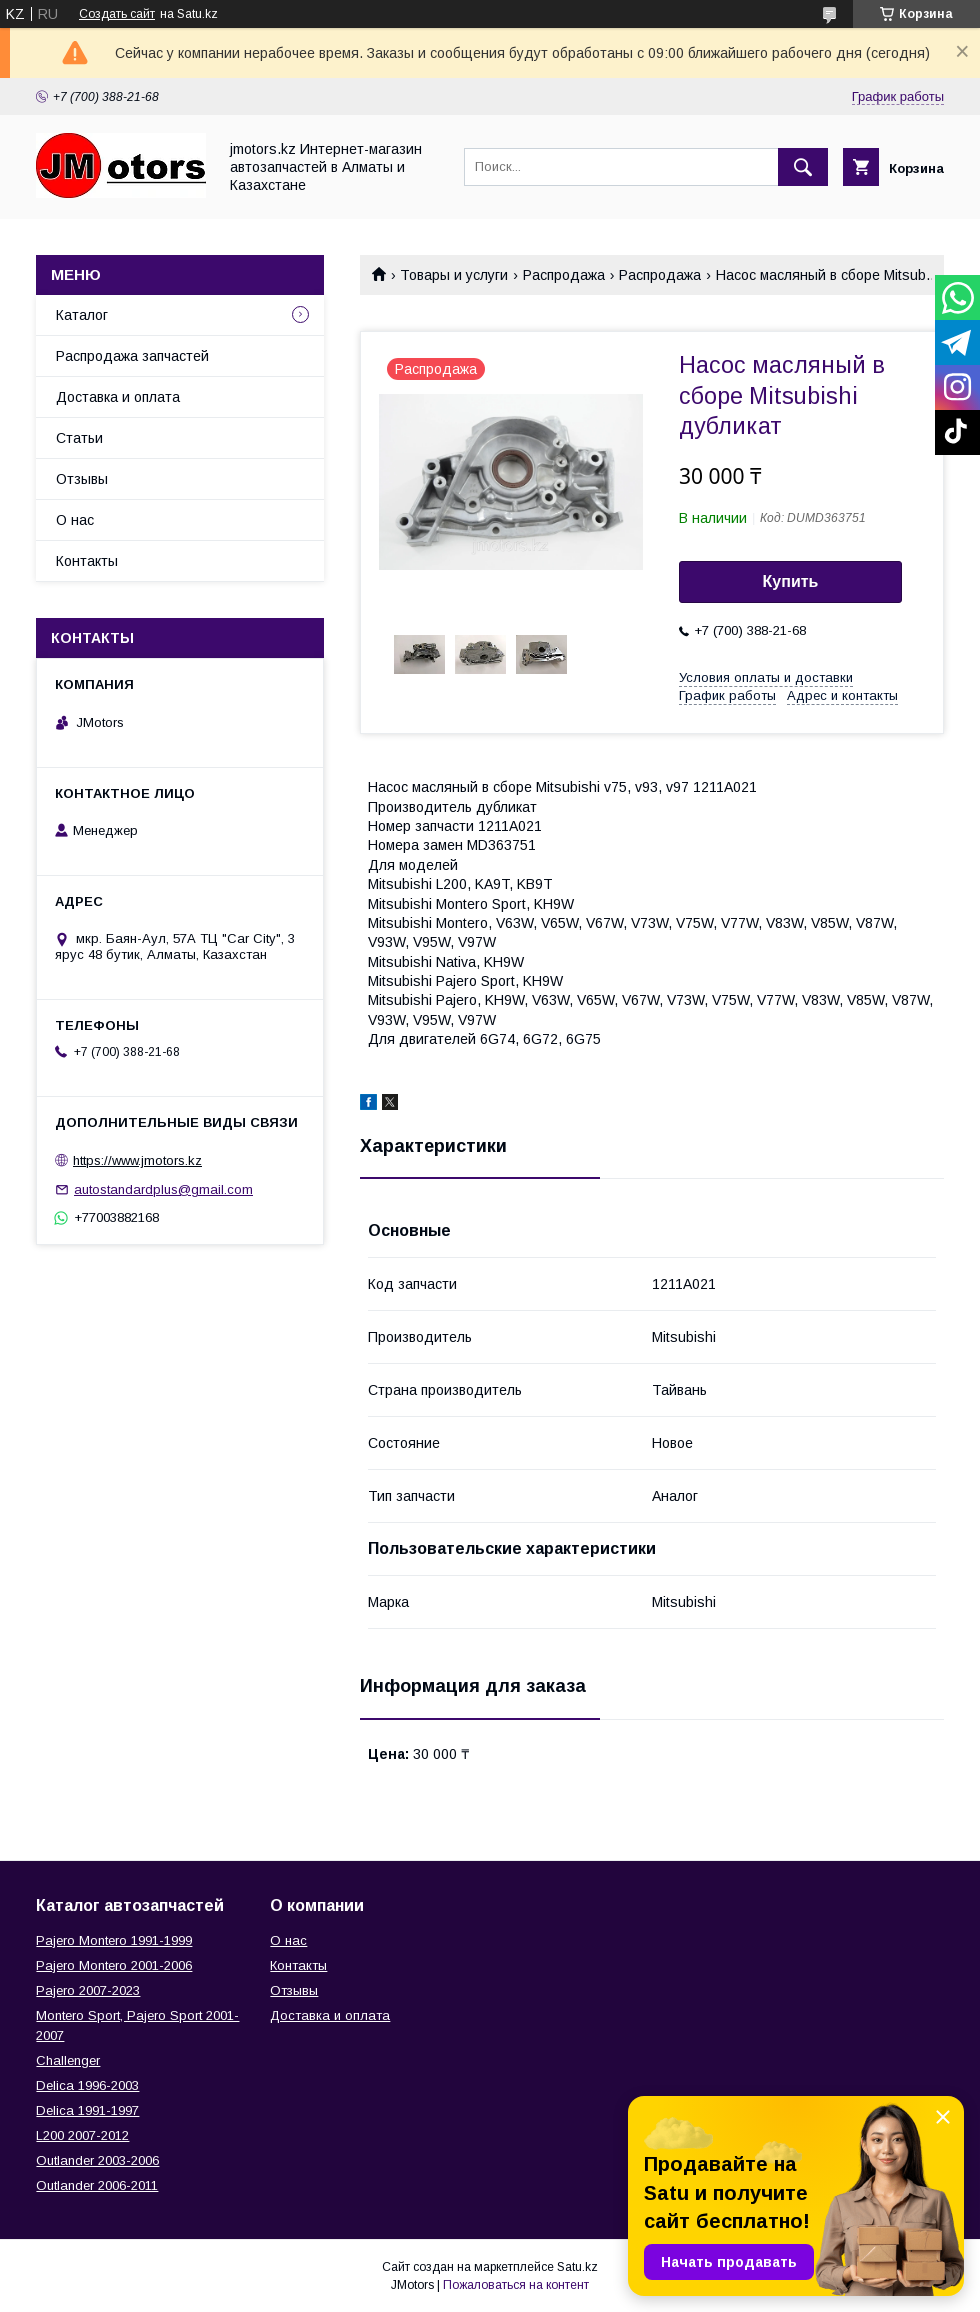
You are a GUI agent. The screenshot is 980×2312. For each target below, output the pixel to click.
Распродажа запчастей (132, 356)
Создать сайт (117, 14)
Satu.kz (577, 2267)
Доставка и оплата (118, 397)
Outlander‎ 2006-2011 (97, 2185)
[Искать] (803, 167)
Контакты (87, 561)
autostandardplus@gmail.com (163, 1189)
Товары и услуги (454, 275)
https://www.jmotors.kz (137, 1160)
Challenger (68, 2060)
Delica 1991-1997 (87, 2110)
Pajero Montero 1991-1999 (114, 1940)
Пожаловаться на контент (516, 2285)
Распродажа (564, 275)
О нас (75, 520)
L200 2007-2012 (82, 2135)
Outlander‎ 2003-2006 (97, 2160)
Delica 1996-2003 (87, 2085)
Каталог (82, 315)
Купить (791, 581)
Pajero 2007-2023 (88, 1990)
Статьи (79, 438)
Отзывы (82, 479)
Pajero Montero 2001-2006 (114, 1965)
